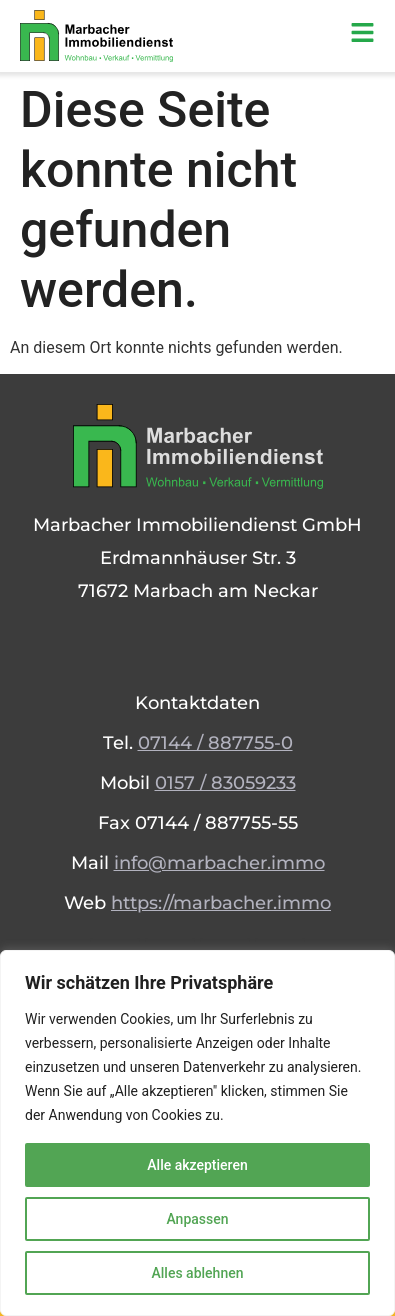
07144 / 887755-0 (215, 743)
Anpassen (197, 1219)
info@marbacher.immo (219, 863)
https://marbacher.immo (221, 903)
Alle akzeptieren (197, 1165)
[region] (197, 1133)
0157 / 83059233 (225, 783)
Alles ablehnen (198, 1273)
